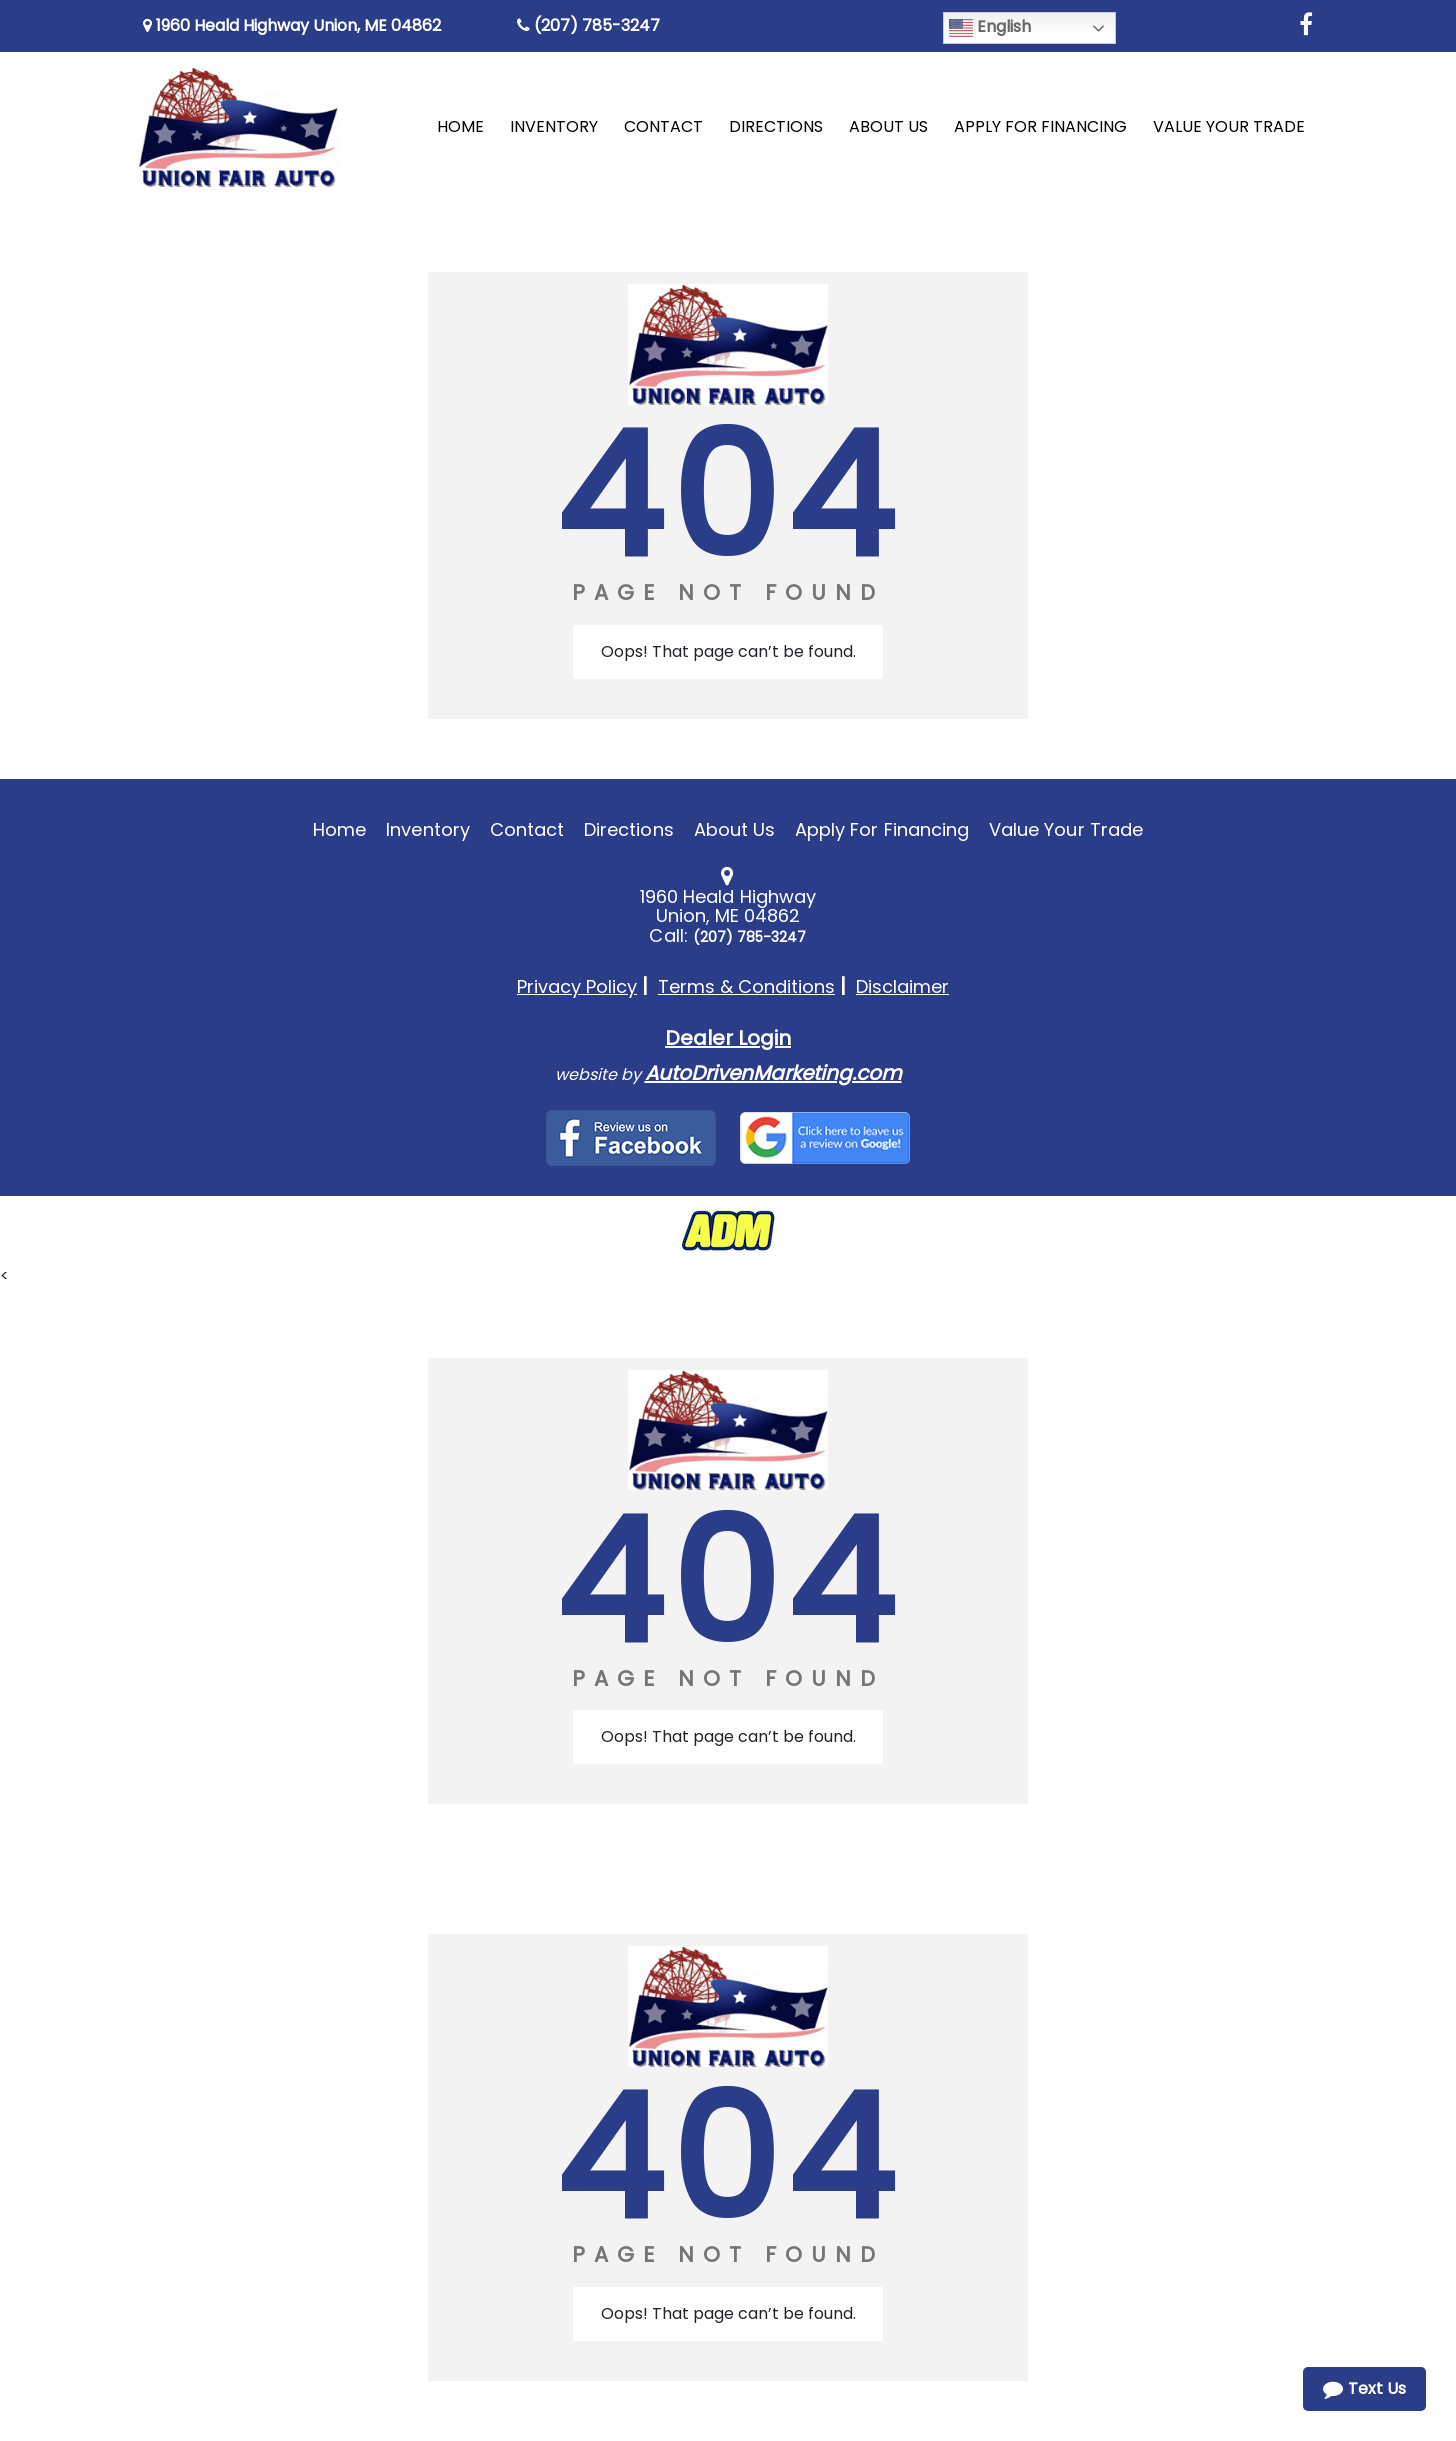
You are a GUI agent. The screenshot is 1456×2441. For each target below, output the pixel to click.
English (990, 27)
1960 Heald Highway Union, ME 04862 (292, 25)
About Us (734, 829)
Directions (629, 829)
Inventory (427, 829)
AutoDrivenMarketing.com (773, 1073)
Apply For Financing (882, 829)
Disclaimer (902, 986)
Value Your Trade (1066, 829)
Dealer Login (728, 1038)
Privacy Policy (577, 986)
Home (339, 829)
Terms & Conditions (746, 986)
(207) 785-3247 (588, 25)
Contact (527, 829)
